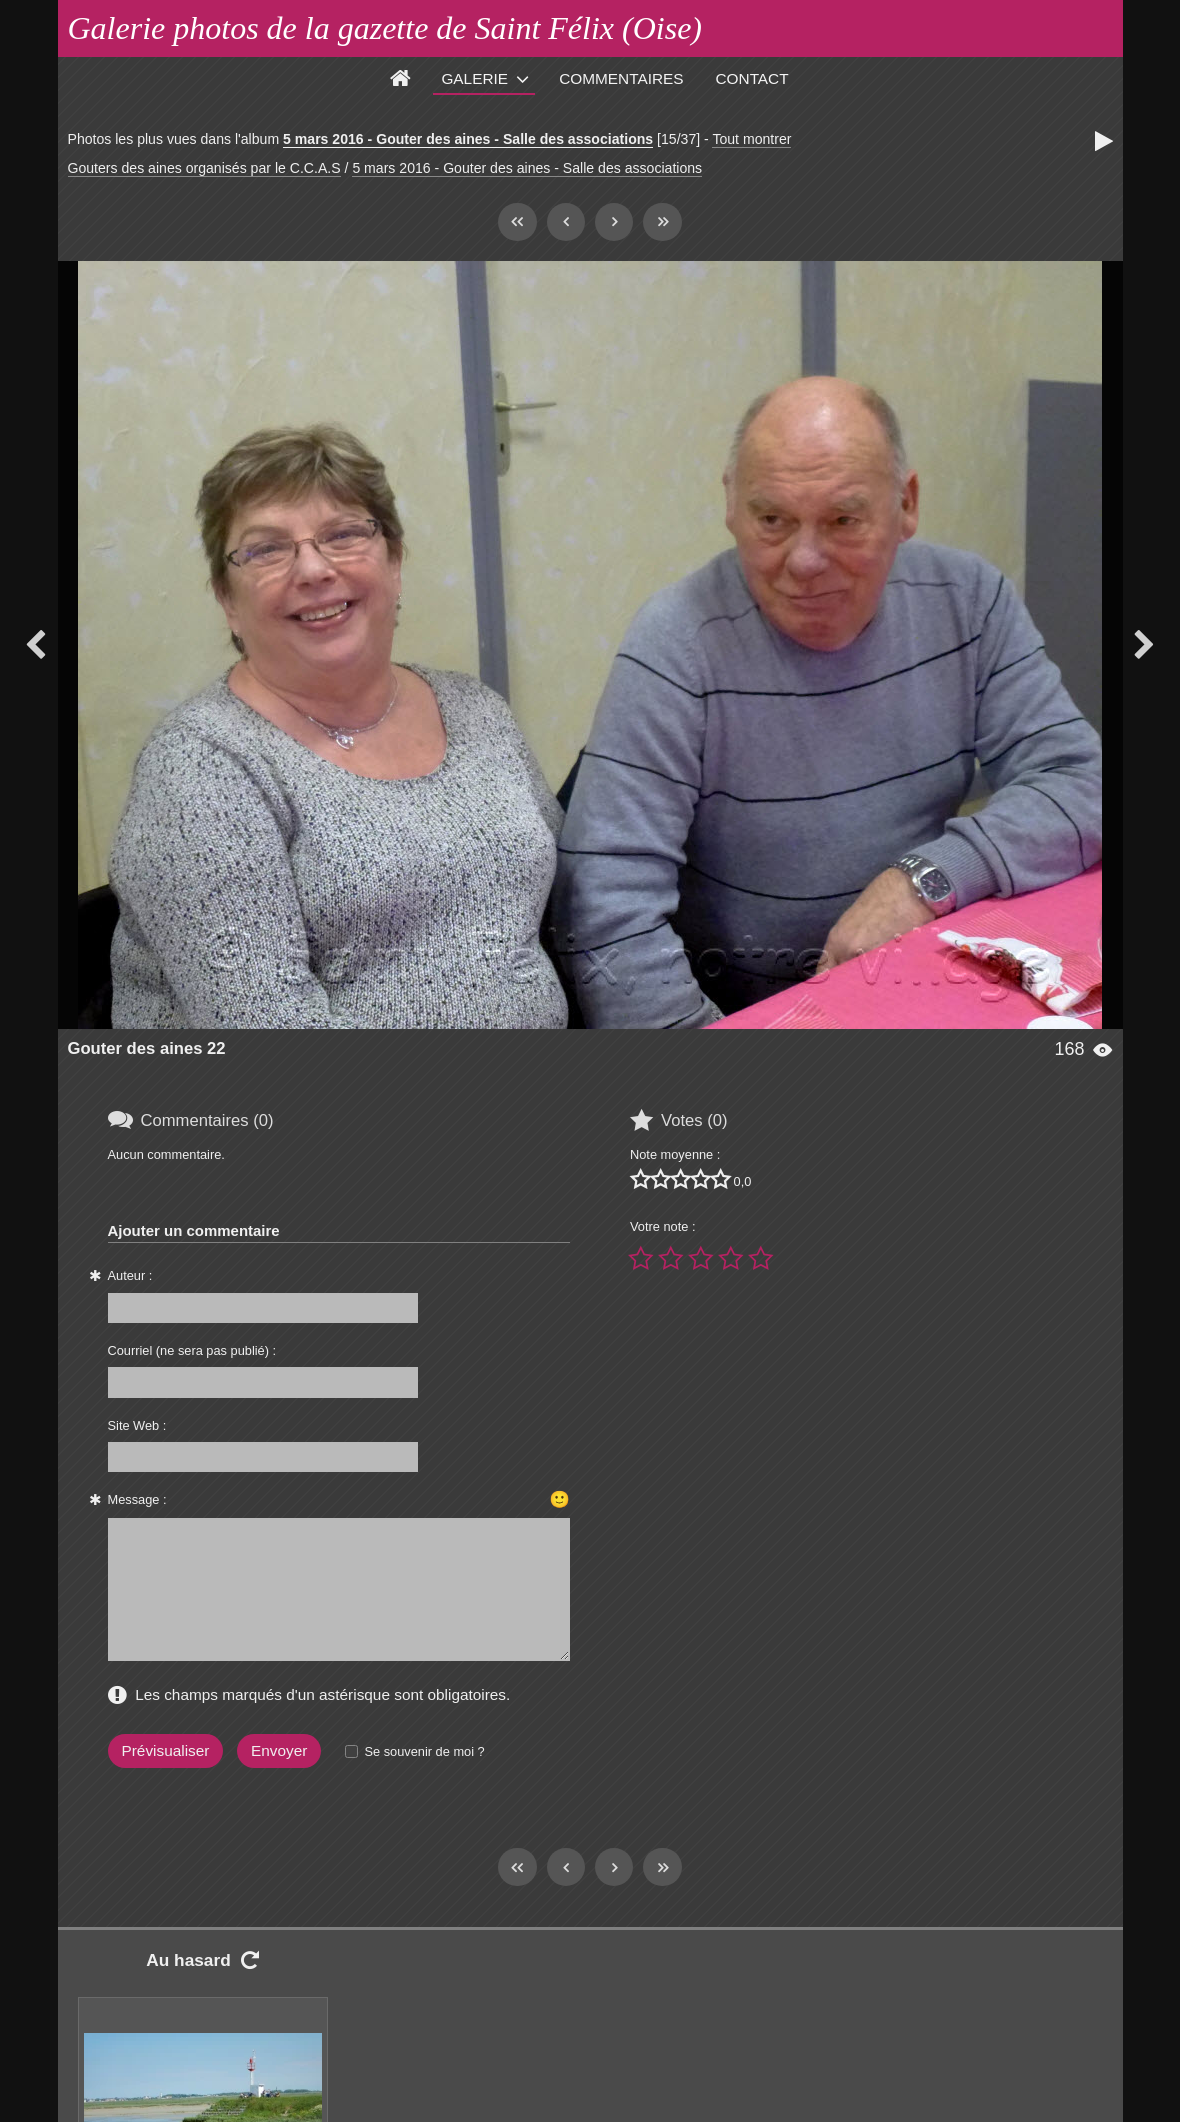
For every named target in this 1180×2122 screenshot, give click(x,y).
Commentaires (621, 78)
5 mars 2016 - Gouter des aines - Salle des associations (468, 139)
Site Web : (137, 1425)
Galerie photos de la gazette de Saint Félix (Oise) (385, 28)
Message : (137, 1499)
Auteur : (130, 1275)
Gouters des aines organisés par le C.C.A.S (204, 168)
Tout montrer (751, 139)
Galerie (474, 78)
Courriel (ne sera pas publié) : (192, 1350)
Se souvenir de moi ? (424, 1751)
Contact (752, 78)
